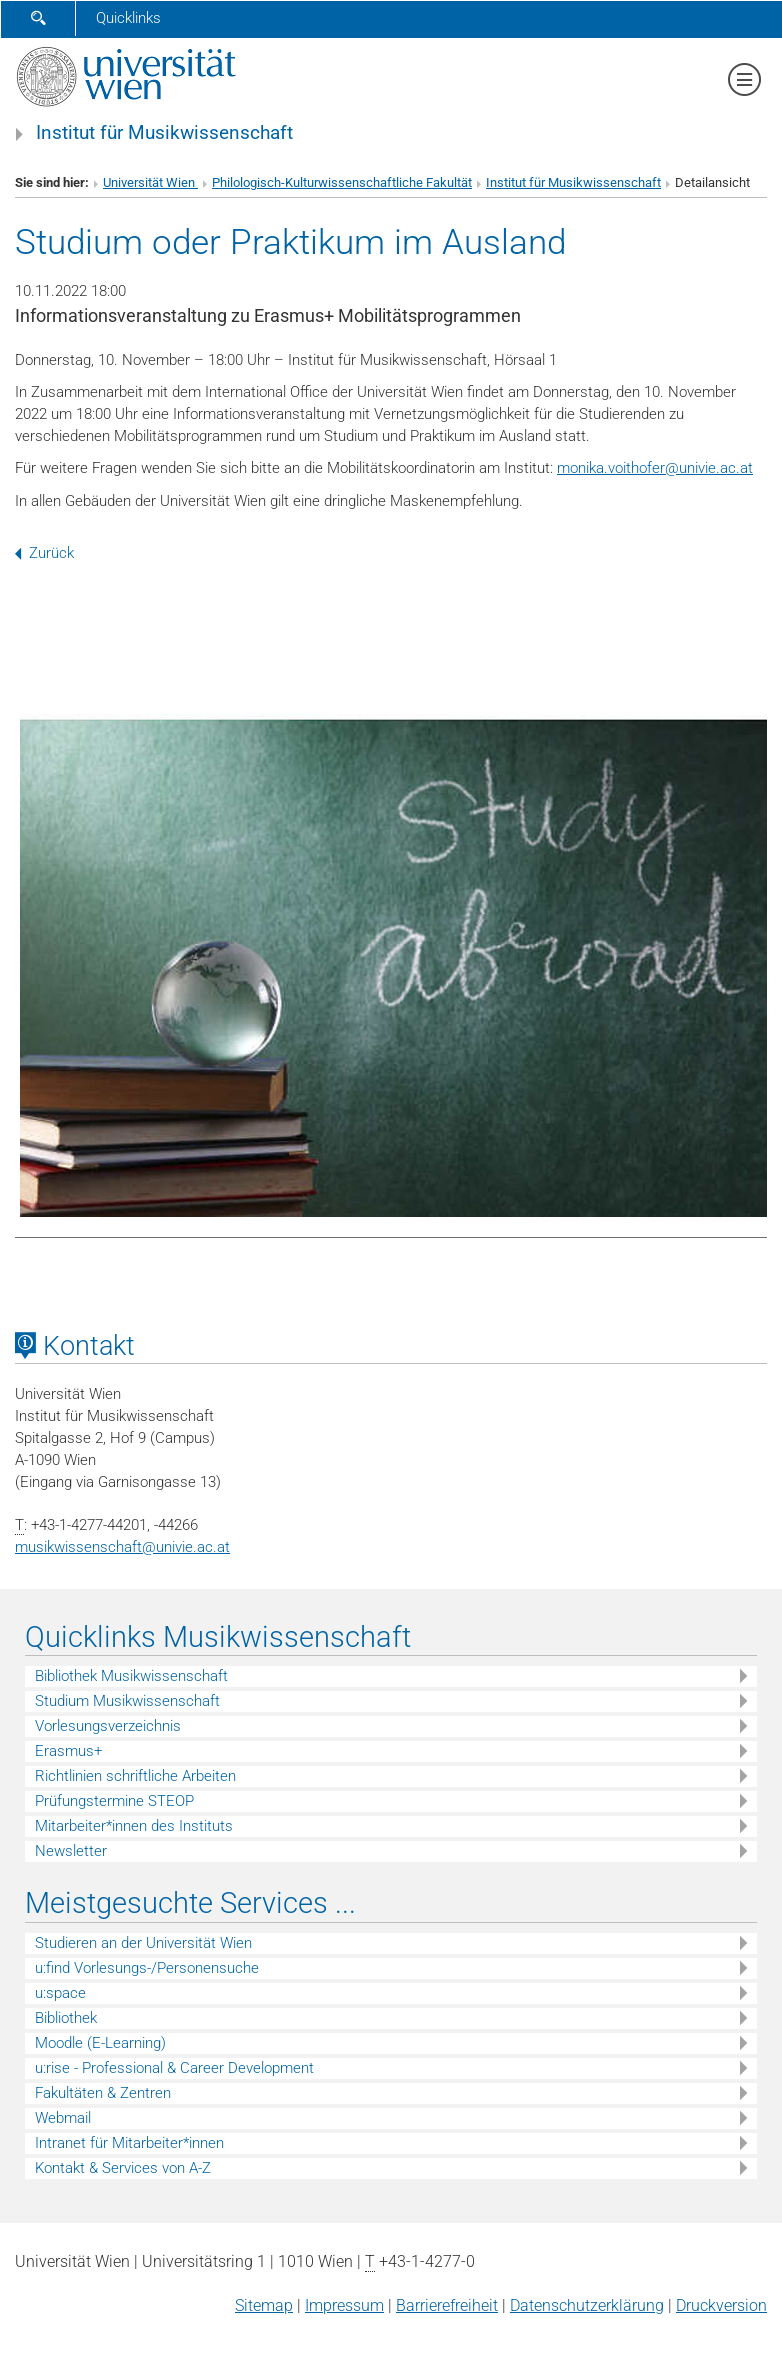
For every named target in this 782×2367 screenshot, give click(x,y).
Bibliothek (66, 2018)
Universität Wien (150, 182)
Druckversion (721, 2305)
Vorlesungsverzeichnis (108, 1726)
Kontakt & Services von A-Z (123, 2168)
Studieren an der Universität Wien (143, 1943)
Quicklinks (128, 18)
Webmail (63, 2118)
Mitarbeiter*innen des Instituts (134, 1826)
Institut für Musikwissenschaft (164, 133)
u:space (60, 1993)
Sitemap (264, 2305)
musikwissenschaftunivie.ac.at (122, 1547)
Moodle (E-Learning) (100, 2043)
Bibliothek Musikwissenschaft (131, 1676)
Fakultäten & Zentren (103, 2093)
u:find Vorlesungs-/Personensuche (147, 1968)
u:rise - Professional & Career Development (174, 2068)
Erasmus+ (68, 1751)
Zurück (44, 553)
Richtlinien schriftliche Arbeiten (135, 1776)
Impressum (344, 2305)
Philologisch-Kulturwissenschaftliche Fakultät (342, 182)
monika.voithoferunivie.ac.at (655, 468)
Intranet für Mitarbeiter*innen (129, 2143)
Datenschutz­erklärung (587, 2305)
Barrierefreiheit (447, 2305)
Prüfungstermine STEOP (114, 1801)
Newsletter (71, 1851)
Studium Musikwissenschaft (127, 1701)
